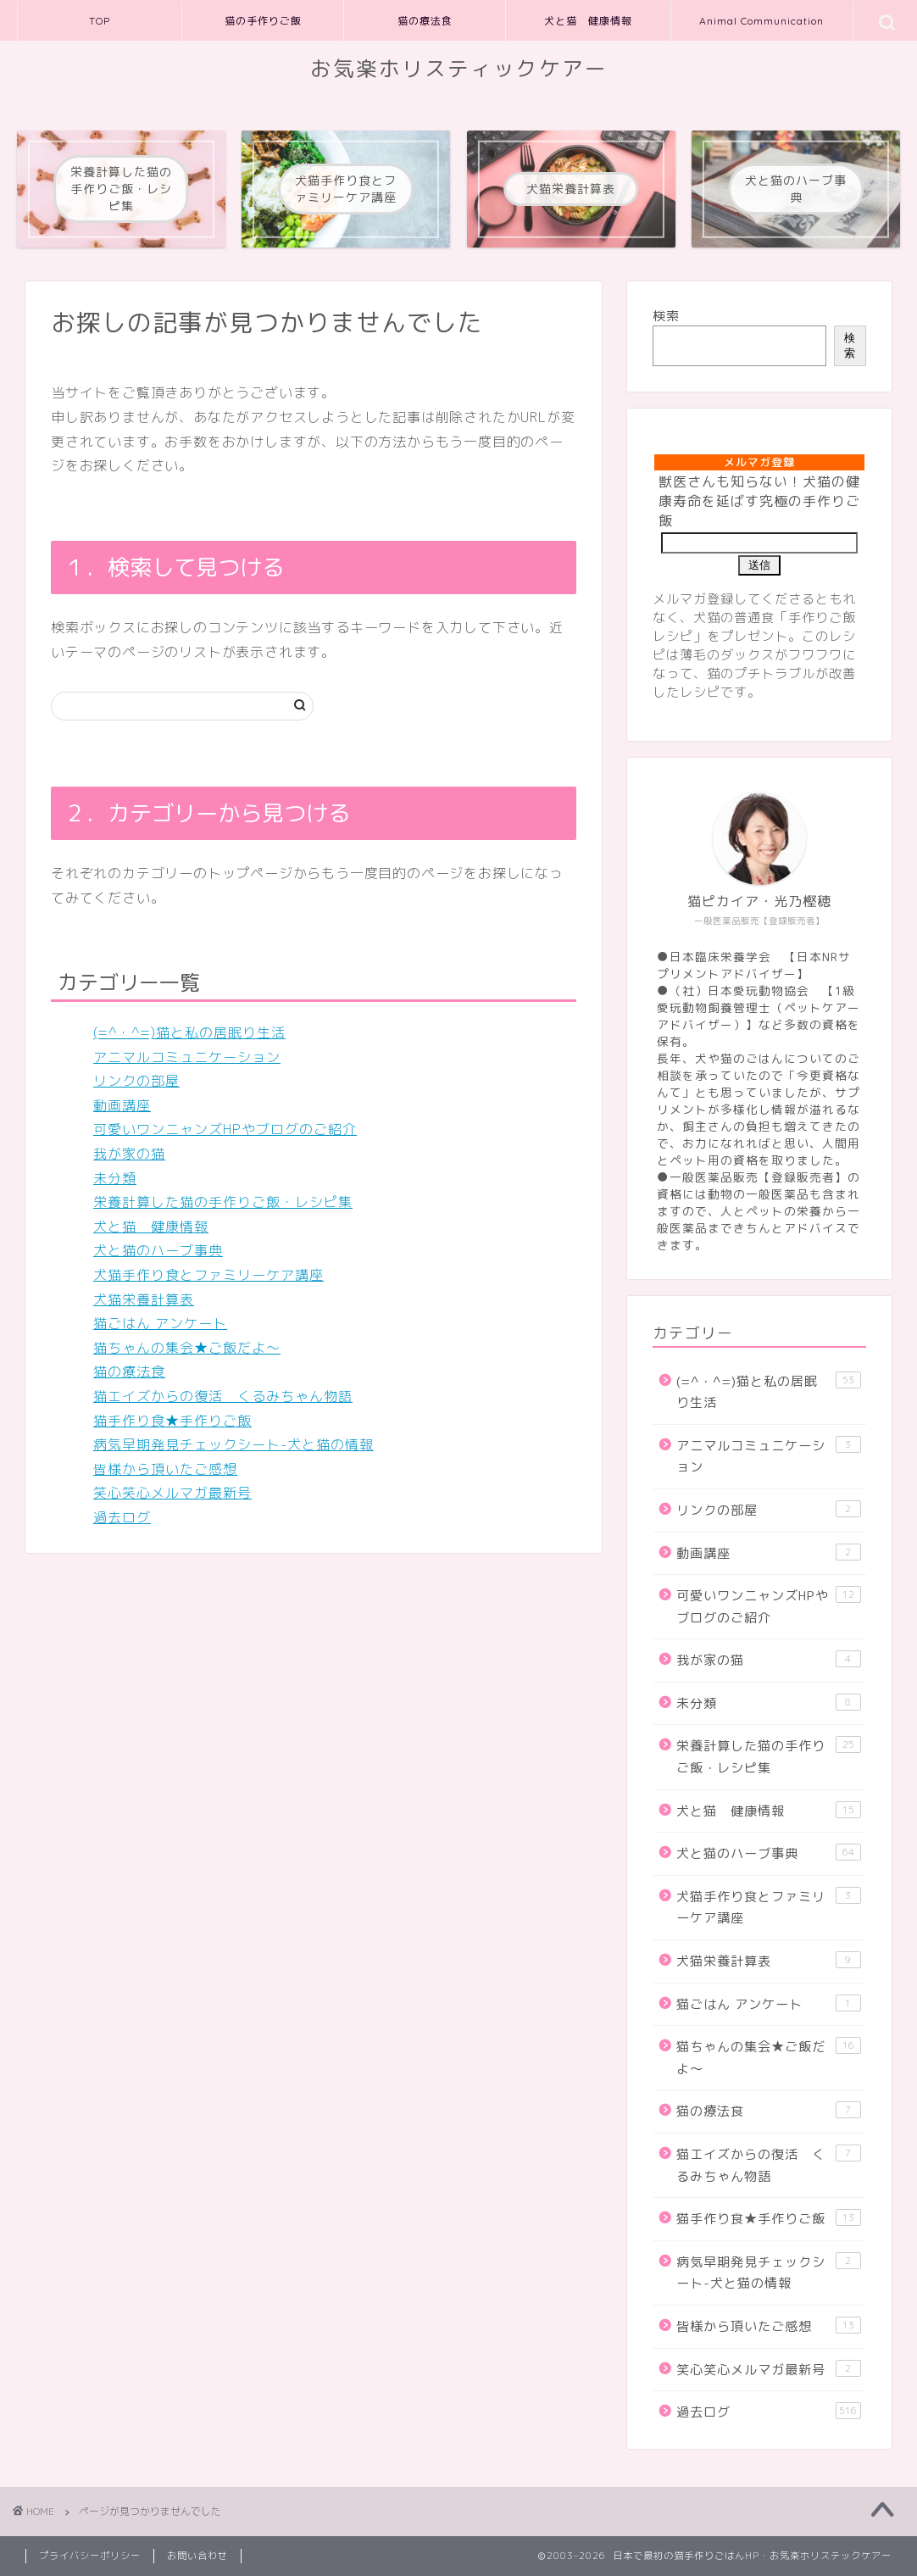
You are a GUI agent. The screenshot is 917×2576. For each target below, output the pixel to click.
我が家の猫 (129, 1153)
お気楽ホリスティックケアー (459, 68)
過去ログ (122, 1517)
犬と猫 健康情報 (588, 20)
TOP (99, 20)
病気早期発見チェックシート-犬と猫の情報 (233, 1444)
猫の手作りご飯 (263, 20)
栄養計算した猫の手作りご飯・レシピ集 (223, 1202)
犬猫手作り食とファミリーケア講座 (208, 1275)
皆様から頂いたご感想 (165, 1469)
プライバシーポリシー (90, 2555)
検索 (666, 316)
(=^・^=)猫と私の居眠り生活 (189, 1032)
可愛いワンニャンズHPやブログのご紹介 (225, 1129)
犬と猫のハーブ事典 (158, 1250)
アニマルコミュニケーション (187, 1057)
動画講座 (122, 1105)
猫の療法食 (425, 20)
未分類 (114, 1178)
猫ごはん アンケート (160, 1323)
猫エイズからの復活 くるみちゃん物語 (223, 1396)
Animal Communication (761, 20)
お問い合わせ (197, 2555)
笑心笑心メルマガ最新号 (172, 1492)
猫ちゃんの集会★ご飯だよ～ (187, 1347)
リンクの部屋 (136, 1080)
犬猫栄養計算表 (143, 1299)
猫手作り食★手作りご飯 (172, 1420)
